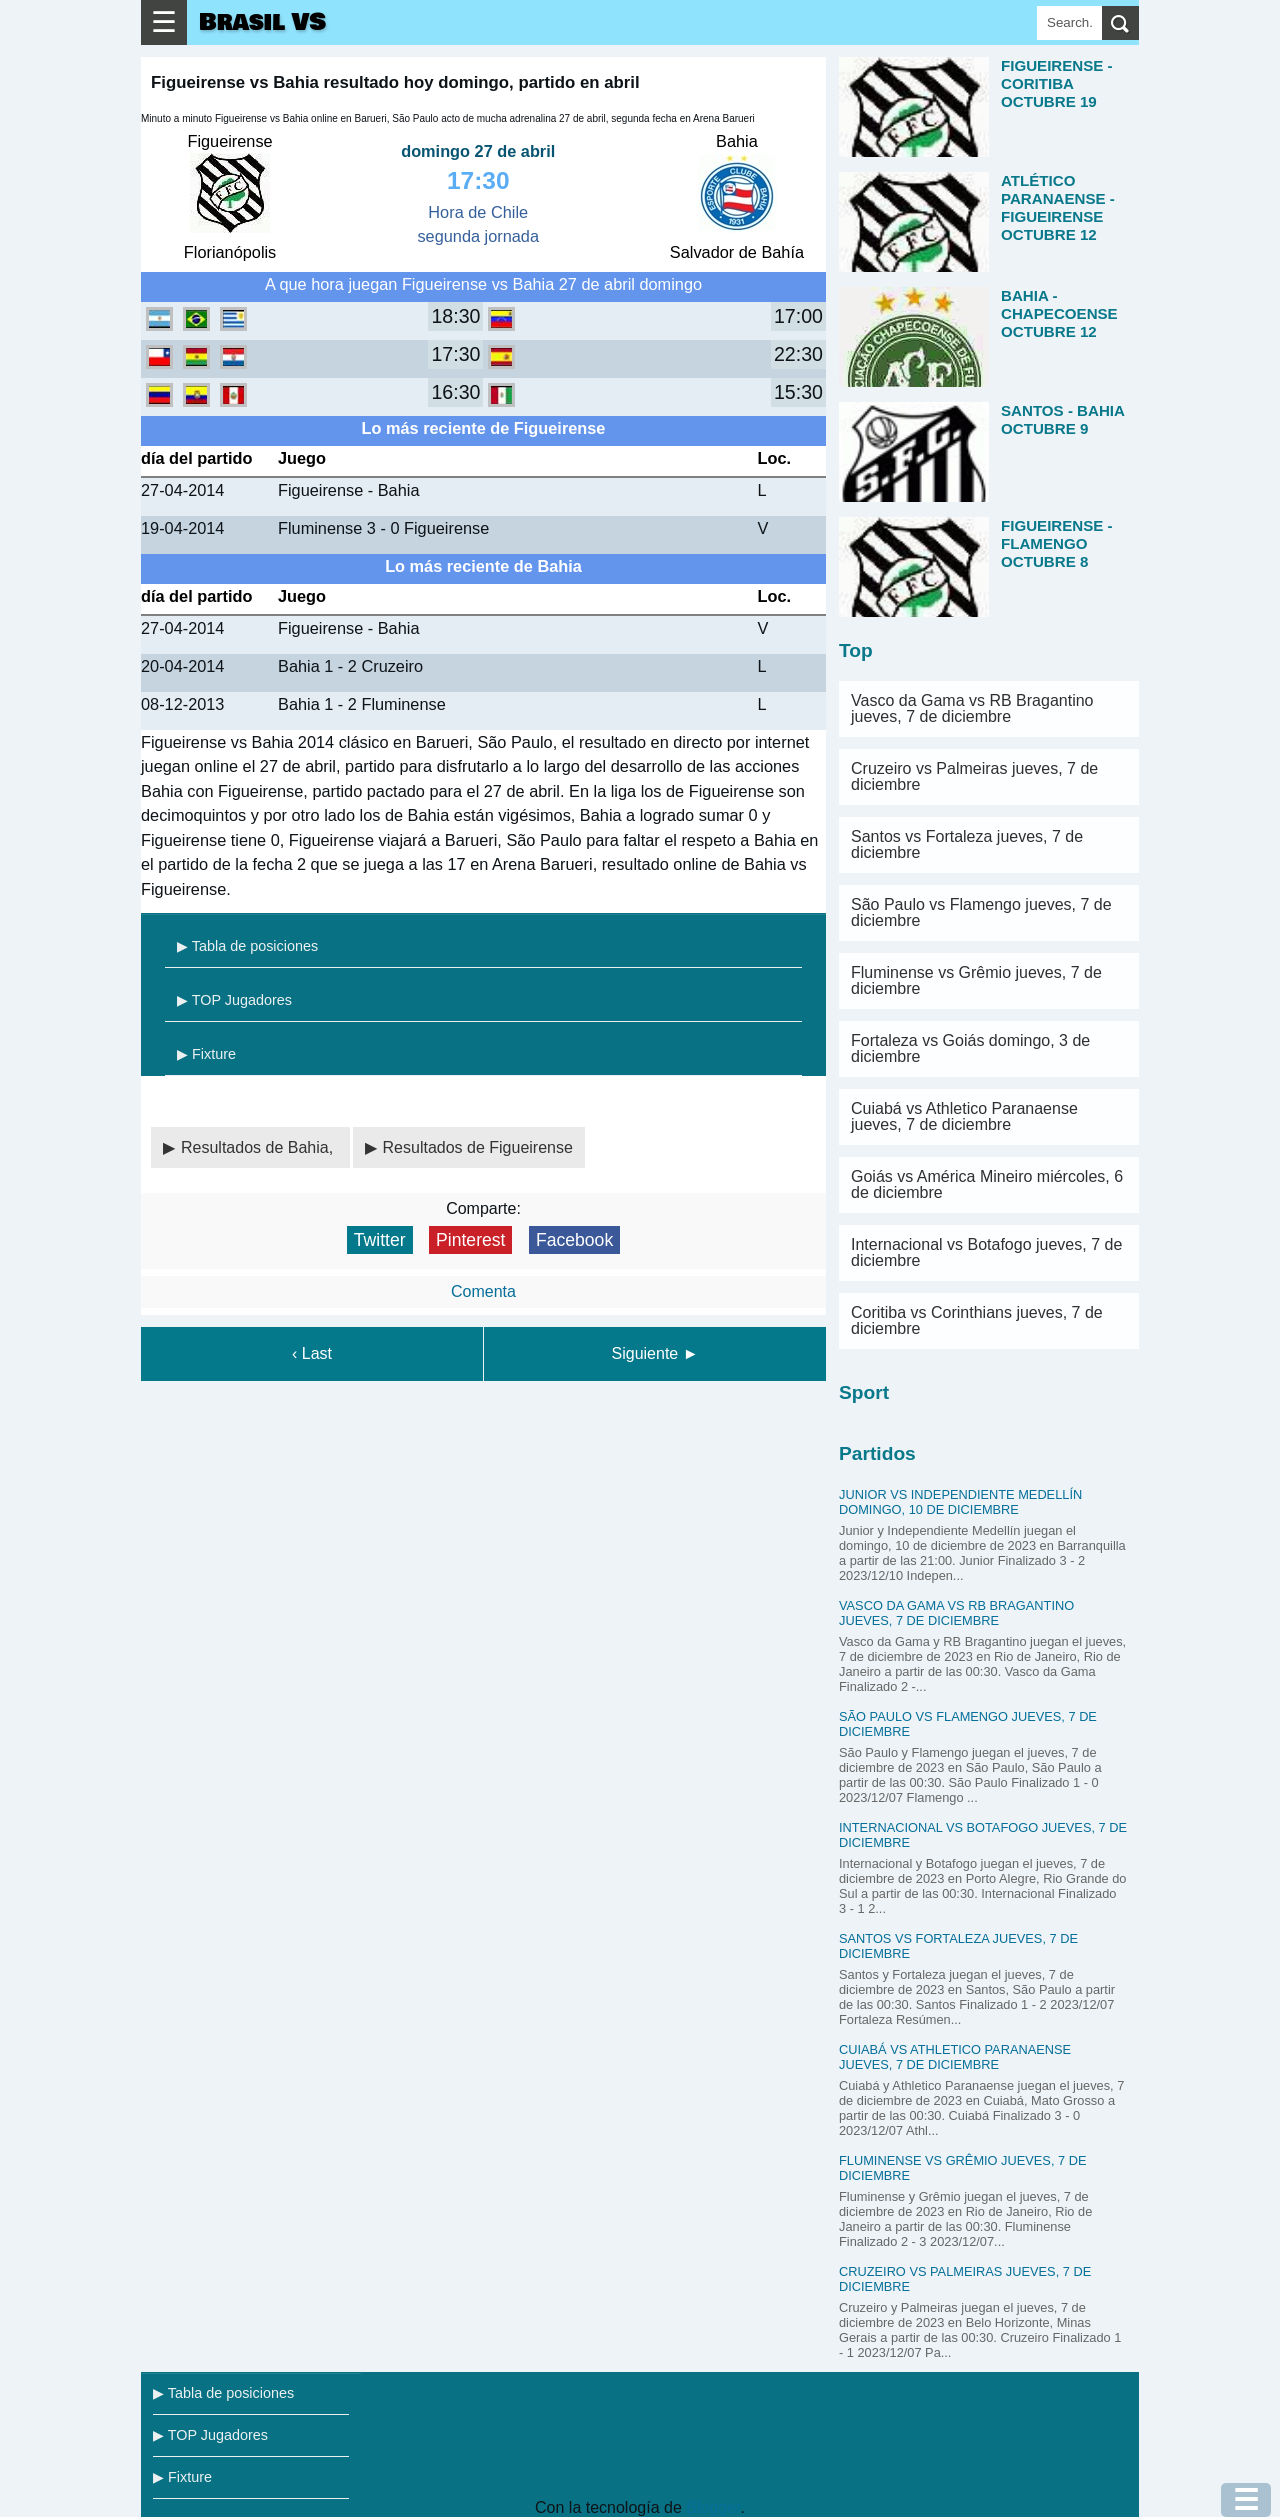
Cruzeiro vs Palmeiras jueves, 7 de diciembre (974, 776)
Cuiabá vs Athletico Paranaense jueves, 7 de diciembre (964, 1116)
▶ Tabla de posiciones (247, 946)
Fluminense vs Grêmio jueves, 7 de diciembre (976, 980)
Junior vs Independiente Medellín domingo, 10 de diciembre (960, 1502)
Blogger (713, 2507)
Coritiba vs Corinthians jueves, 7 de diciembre (977, 1320)
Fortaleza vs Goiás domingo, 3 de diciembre (970, 1048)
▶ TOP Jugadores (234, 1000)
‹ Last (312, 1353)
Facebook (574, 1240)
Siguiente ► (655, 1353)
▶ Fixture (206, 1054)
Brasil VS (262, 22)
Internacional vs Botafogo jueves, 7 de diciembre (986, 1252)
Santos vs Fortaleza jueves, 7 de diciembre (967, 844)
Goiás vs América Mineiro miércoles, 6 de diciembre (987, 1184)
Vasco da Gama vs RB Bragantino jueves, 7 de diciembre (972, 708)
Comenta (483, 1291)
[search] (1120, 23)
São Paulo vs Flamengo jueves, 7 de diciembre (981, 912)
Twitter (380, 1240)
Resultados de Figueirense (478, 1147)
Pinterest (470, 1240)
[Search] (1069, 23)
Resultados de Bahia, (259, 1147)
